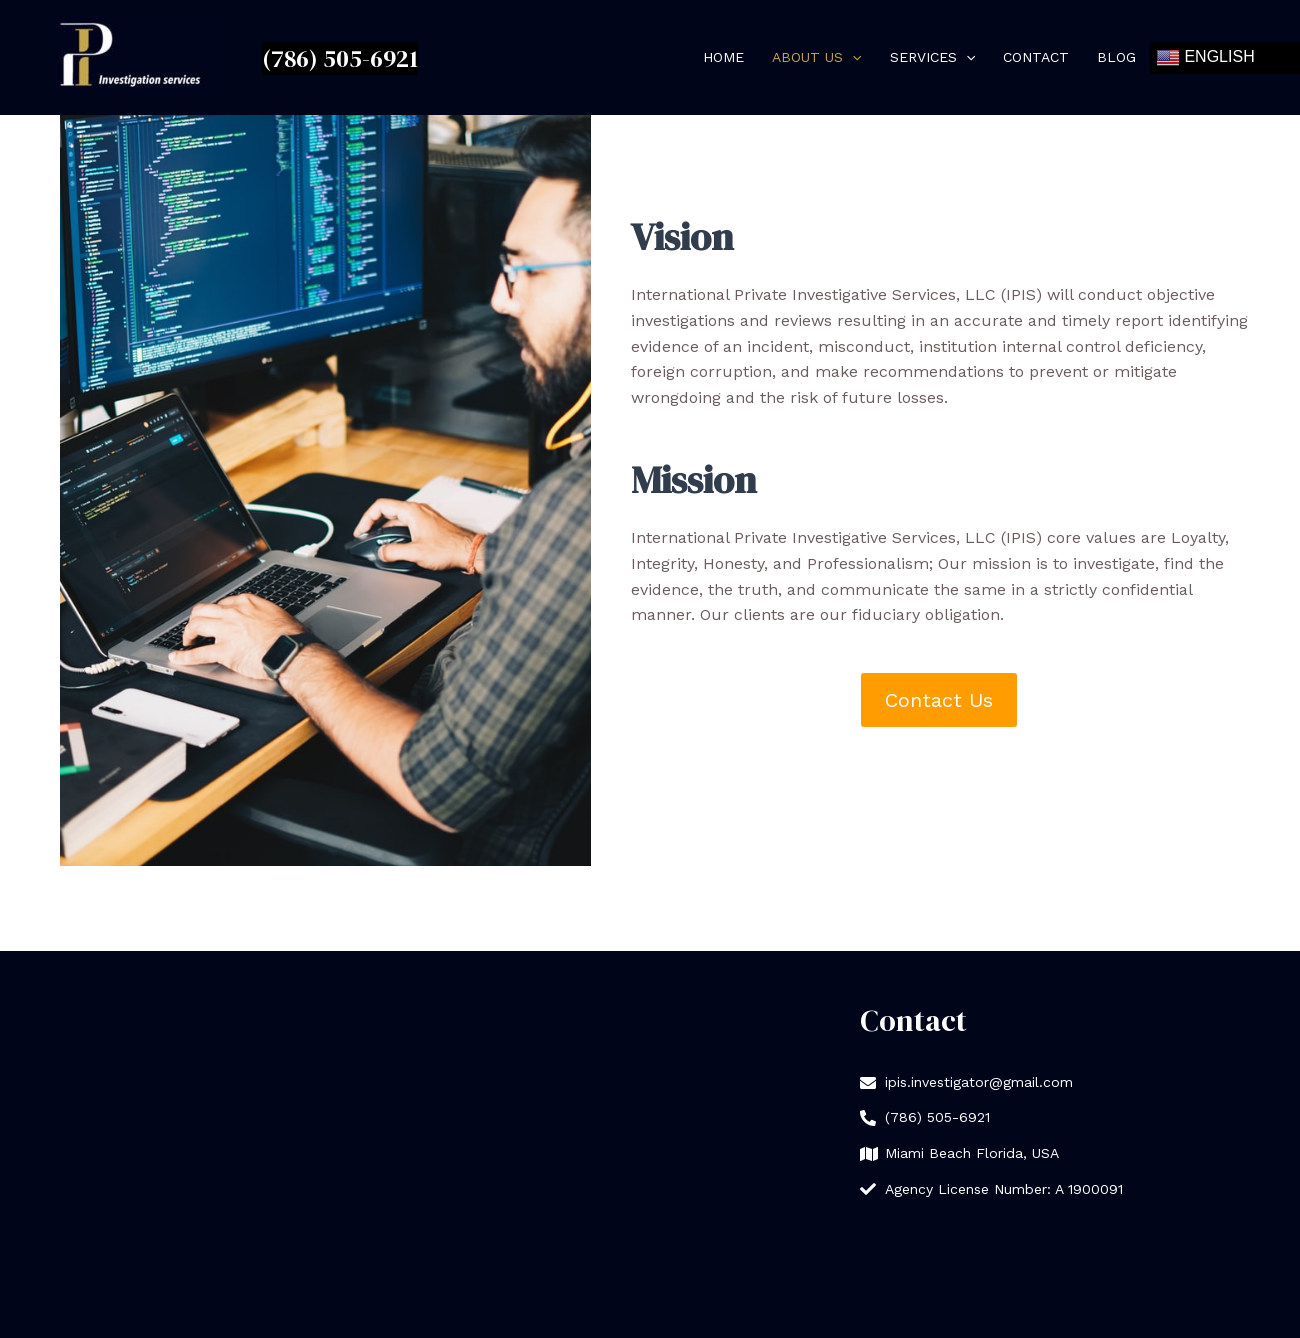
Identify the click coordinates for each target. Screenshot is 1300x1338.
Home (723, 57)
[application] (852, 58)
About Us (816, 58)
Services (932, 58)
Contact (1036, 57)
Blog (1116, 57)
